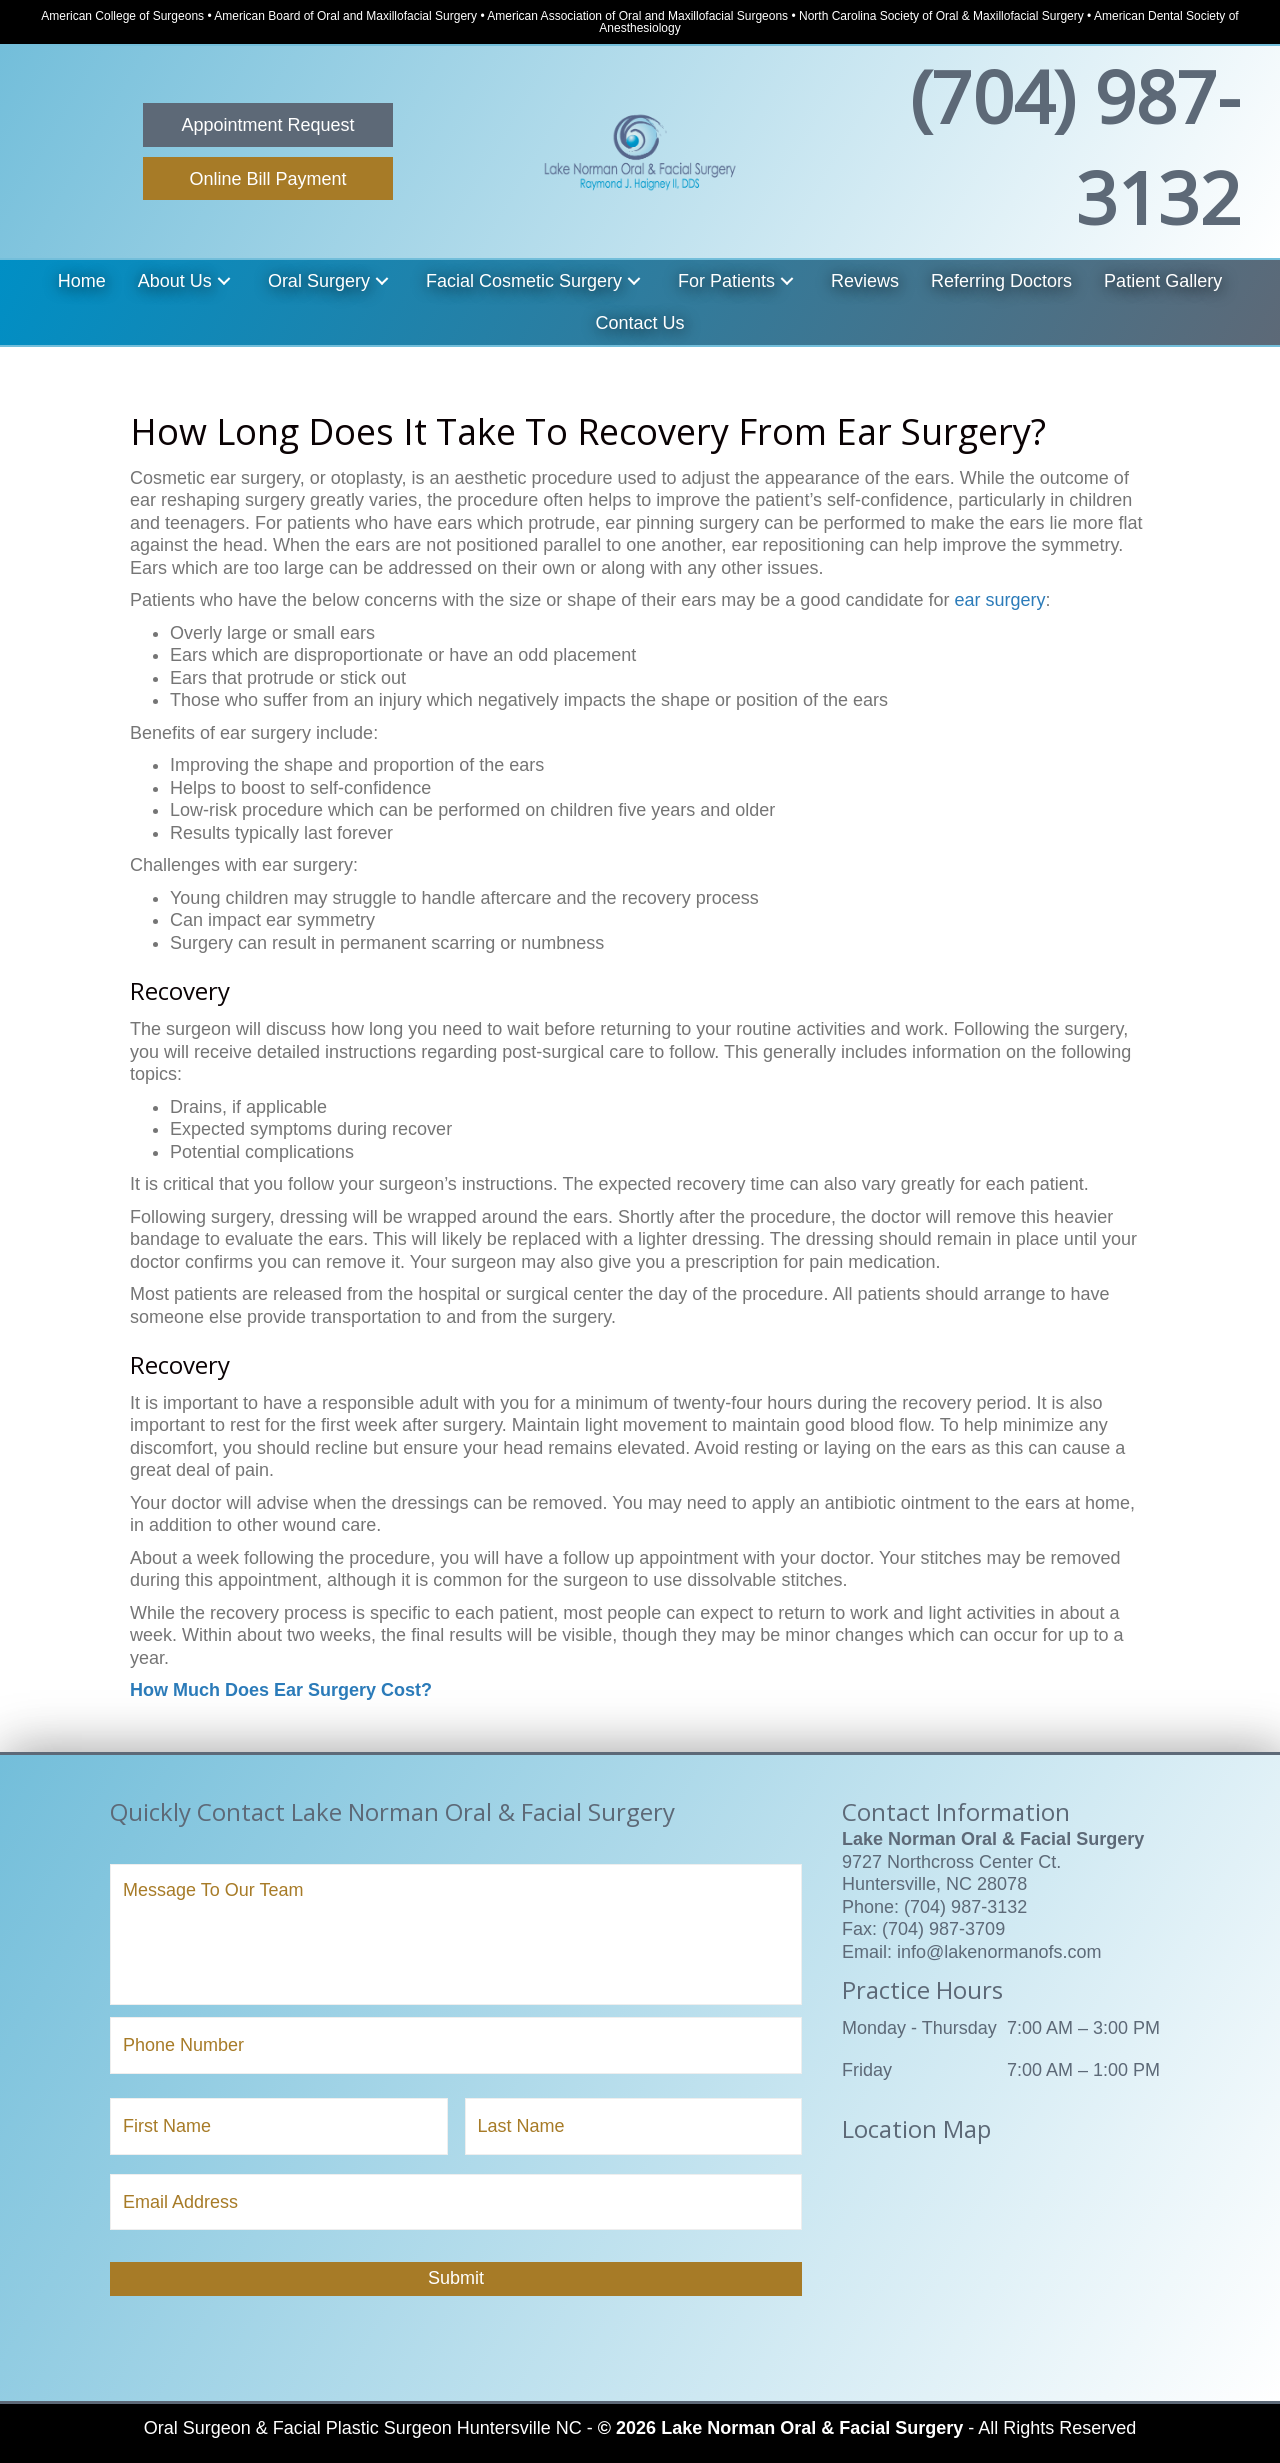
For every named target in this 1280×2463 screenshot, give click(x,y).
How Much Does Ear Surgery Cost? (281, 1690)
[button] (268, 125)
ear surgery (999, 600)
